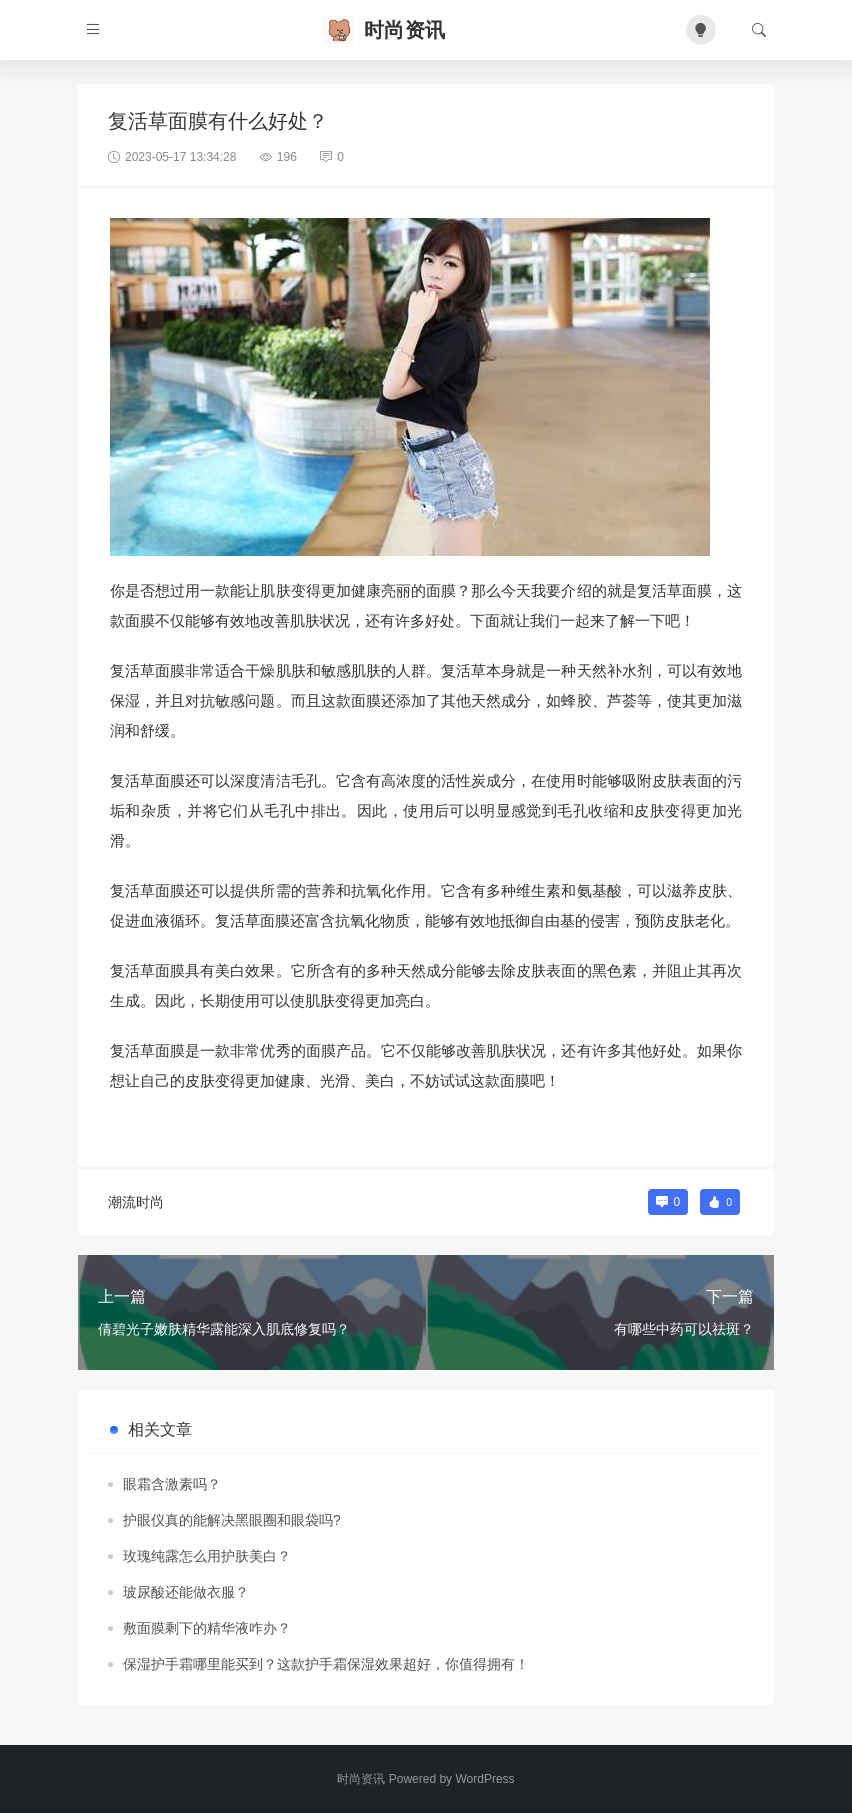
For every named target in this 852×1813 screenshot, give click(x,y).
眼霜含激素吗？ (172, 1484)
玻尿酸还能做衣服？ (186, 1592)
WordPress (484, 1779)
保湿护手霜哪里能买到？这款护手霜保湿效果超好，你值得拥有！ (326, 1664)
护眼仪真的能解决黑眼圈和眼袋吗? (232, 1520)
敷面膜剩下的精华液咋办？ (207, 1628)
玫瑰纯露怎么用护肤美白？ (207, 1556)
